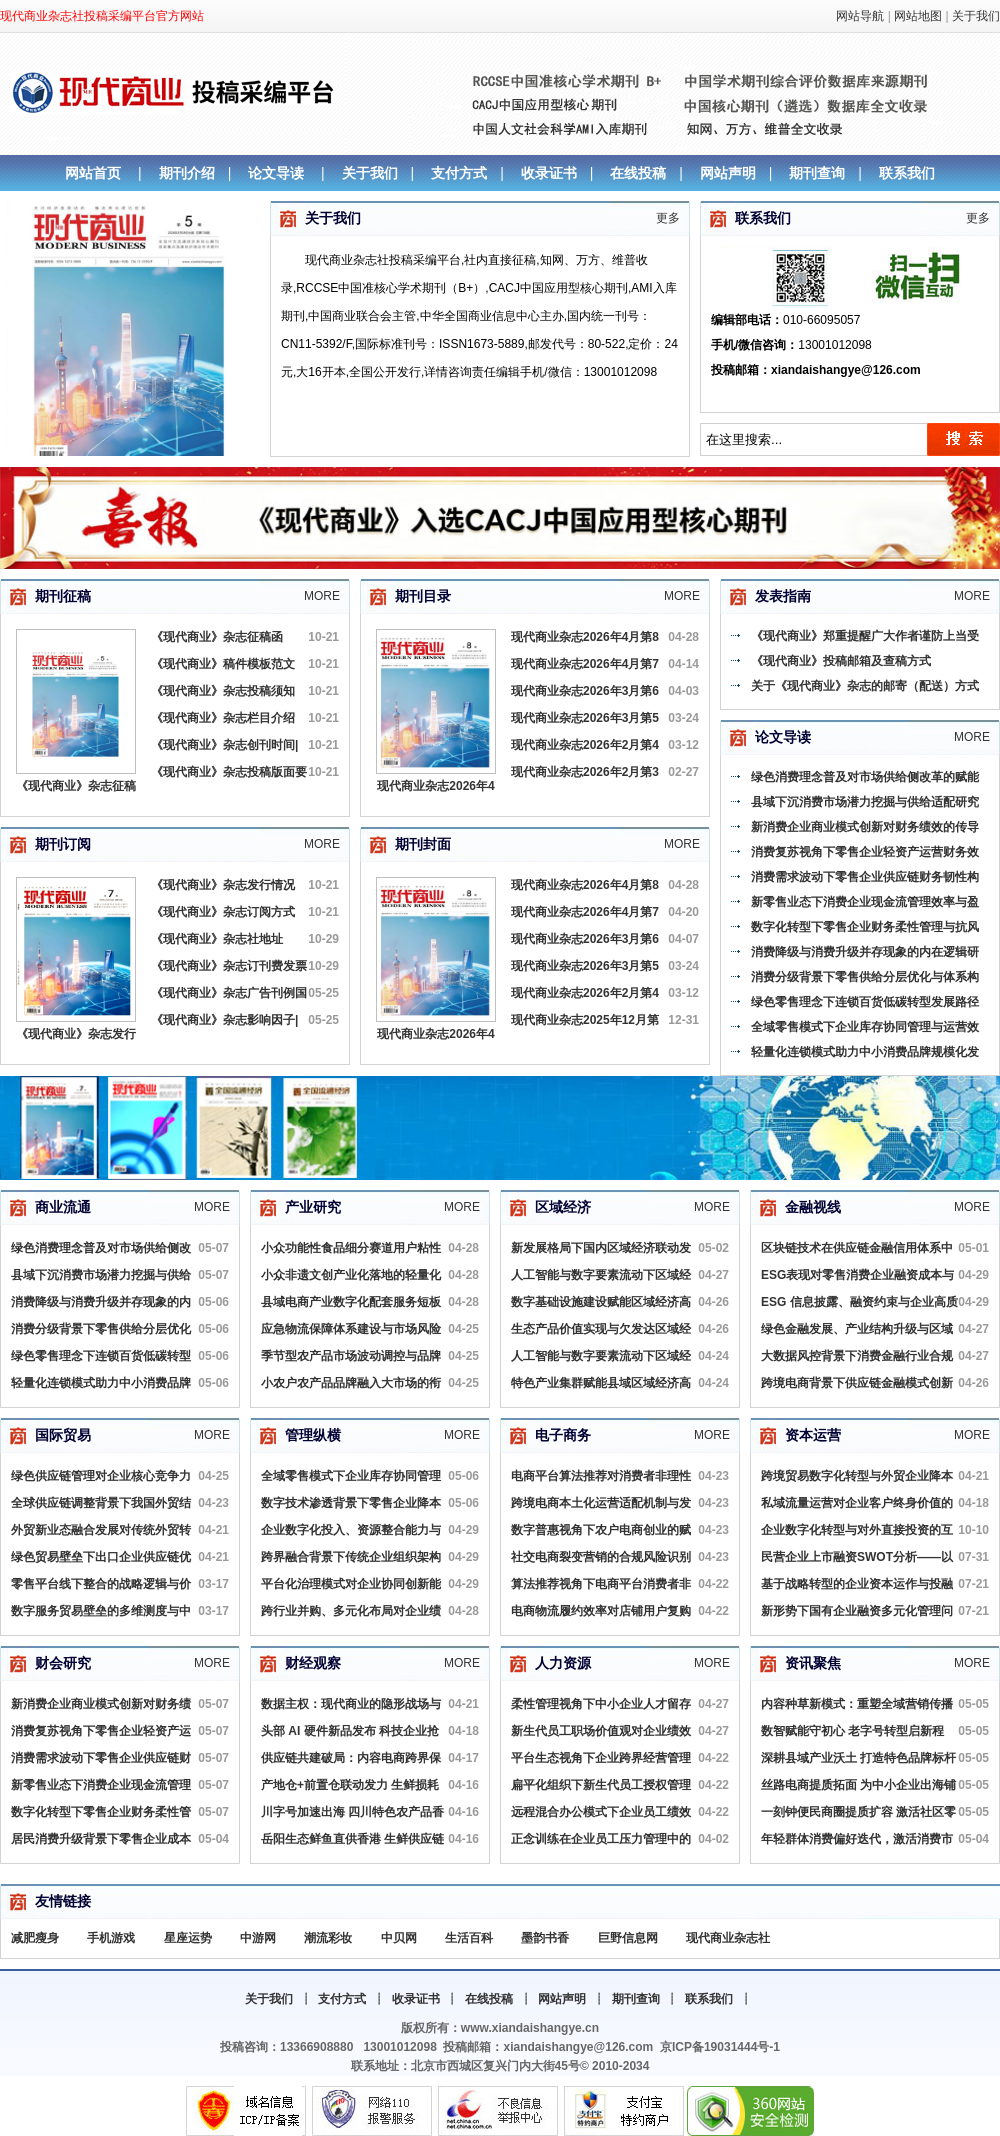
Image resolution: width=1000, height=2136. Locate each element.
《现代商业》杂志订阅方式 (223, 912)
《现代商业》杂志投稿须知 (223, 691)
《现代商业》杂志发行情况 (223, 885)
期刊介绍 (187, 173)
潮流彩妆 (328, 1938)
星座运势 (188, 1938)
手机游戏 (111, 1938)
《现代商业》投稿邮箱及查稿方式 (841, 661)
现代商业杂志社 (728, 1938)
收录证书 (549, 173)
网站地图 (918, 16)
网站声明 (728, 173)
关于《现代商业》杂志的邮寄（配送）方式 (865, 686)
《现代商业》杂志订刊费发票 (229, 966)
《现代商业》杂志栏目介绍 (223, 718)
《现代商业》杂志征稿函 (217, 637)
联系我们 (907, 173)
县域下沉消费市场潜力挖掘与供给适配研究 (865, 802)
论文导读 (276, 173)
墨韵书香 (545, 1938)
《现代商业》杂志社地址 (217, 939)
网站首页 (93, 173)
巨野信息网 (628, 1938)
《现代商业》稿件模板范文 (223, 664)
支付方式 (459, 173)
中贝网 (399, 1938)
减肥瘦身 (35, 1938)
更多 (668, 218)
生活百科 (469, 1938)
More (322, 596)
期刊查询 (817, 173)
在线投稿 (638, 173)
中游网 (258, 1938)
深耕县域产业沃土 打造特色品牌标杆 (858, 1758)
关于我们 (976, 16)
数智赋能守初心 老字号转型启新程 (852, 1731)
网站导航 (860, 16)
